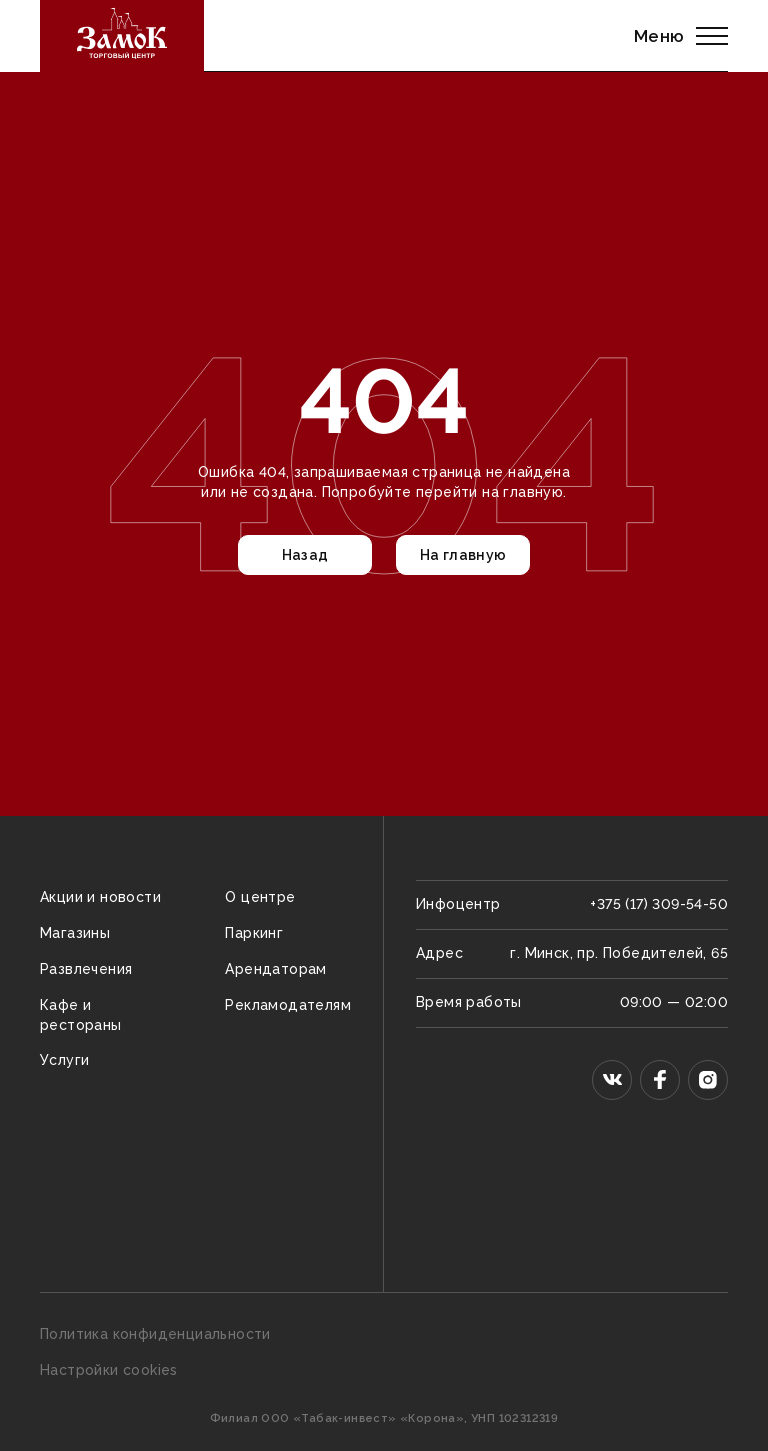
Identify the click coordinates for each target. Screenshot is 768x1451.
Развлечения (86, 969)
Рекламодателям (288, 1005)
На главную (463, 555)
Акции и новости (100, 897)
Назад (305, 555)
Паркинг (254, 933)
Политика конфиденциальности (155, 1334)
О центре (260, 897)
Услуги (64, 1060)
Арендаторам (275, 969)
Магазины (75, 933)
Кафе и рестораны (81, 1015)
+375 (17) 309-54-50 (659, 904)
